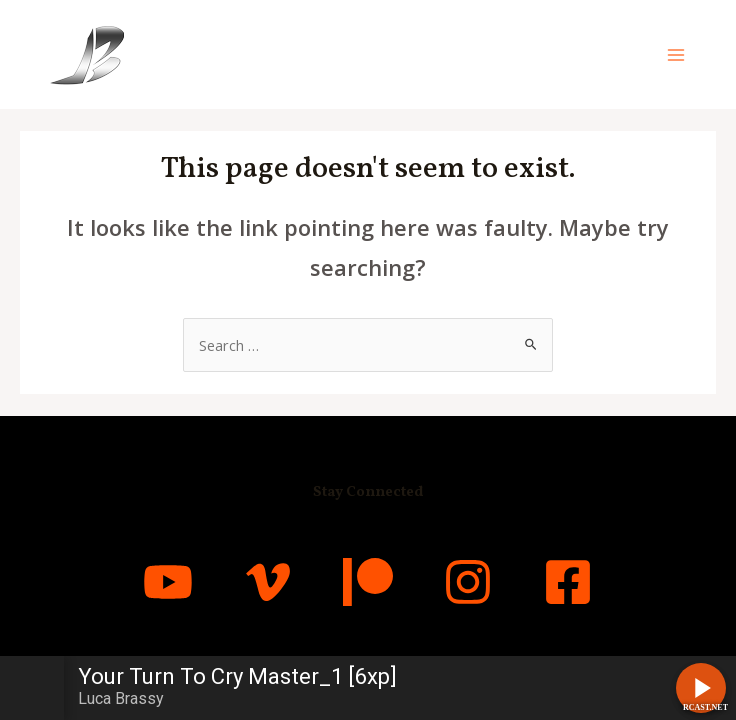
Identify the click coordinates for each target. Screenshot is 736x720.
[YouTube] (168, 582)
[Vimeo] (268, 582)
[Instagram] (468, 582)
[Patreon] (368, 582)
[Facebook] (568, 582)
